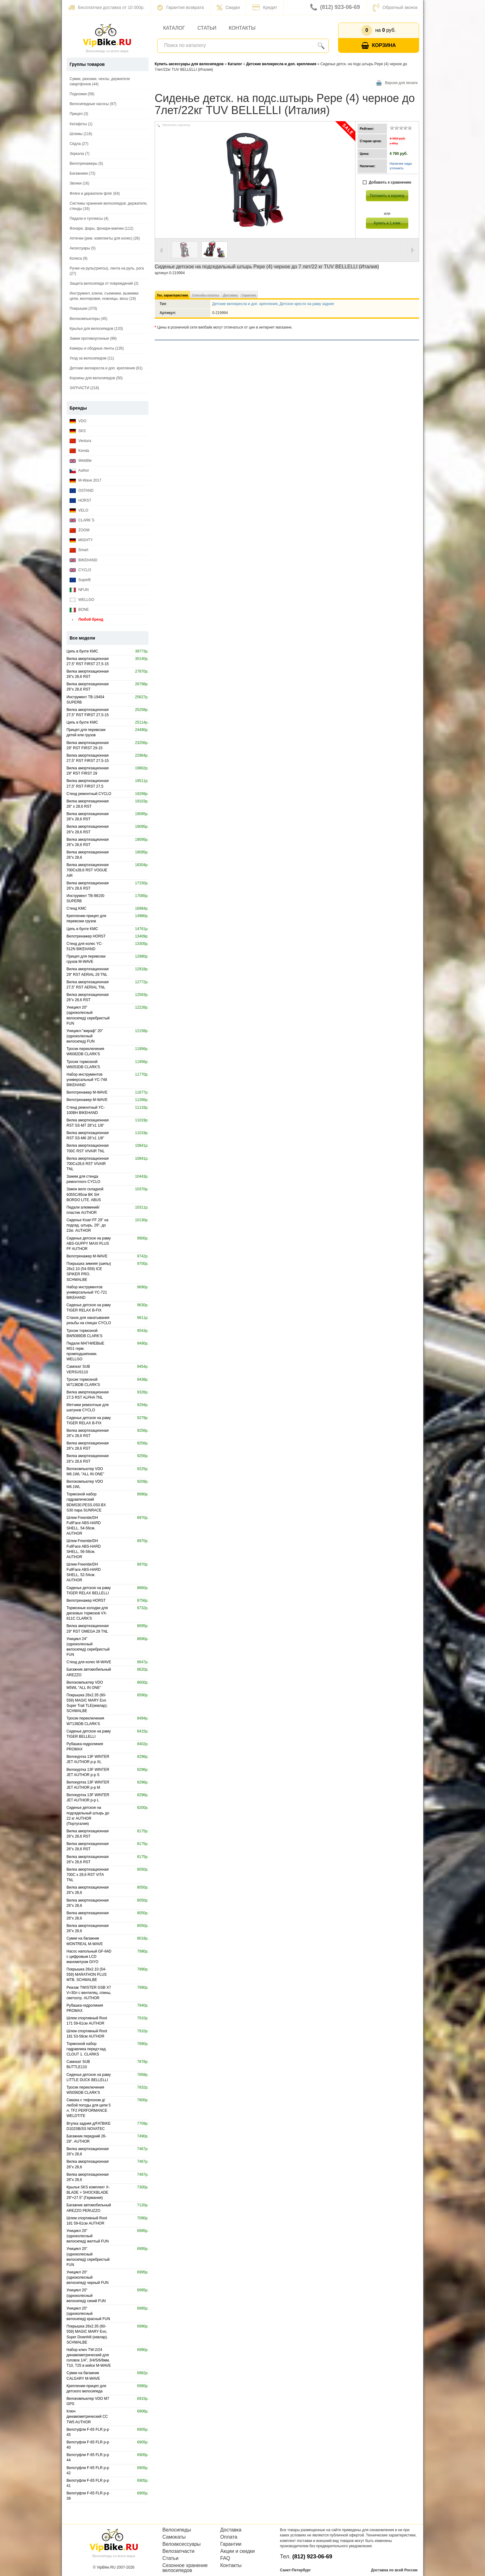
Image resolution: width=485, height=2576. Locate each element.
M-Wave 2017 (85, 480)
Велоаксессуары (181, 2544)
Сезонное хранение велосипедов (185, 2568)
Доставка (230, 295)
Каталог (174, 28)
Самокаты (174, 2537)
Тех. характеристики (172, 295)
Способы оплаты (205, 295)
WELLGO (82, 599)
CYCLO (80, 570)
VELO (79, 510)
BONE (79, 609)
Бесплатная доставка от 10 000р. (106, 7)
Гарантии (231, 2544)
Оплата (228, 2537)
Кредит (264, 7)
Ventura (80, 441)
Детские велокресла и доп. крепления (244, 304)
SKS (78, 431)
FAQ (225, 2558)
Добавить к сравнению (387, 182)
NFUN (79, 590)
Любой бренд (86, 619)
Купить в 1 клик (387, 223)
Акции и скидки (237, 2551)
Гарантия (249, 295)
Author (79, 470)
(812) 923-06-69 (335, 7)
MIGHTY (81, 540)
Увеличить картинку (176, 125)
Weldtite (81, 460)
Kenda (79, 450)
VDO (78, 421)
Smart (79, 550)
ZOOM (79, 530)
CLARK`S (82, 520)
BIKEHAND (83, 560)
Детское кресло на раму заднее (307, 304)
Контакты (242, 28)
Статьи (206, 28)
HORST (80, 500)
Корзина (378, 45)
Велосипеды (176, 2529)
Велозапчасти (178, 2551)
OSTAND (81, 490)
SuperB (80, 580)
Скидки (228, 7)
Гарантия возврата (180, 7)
